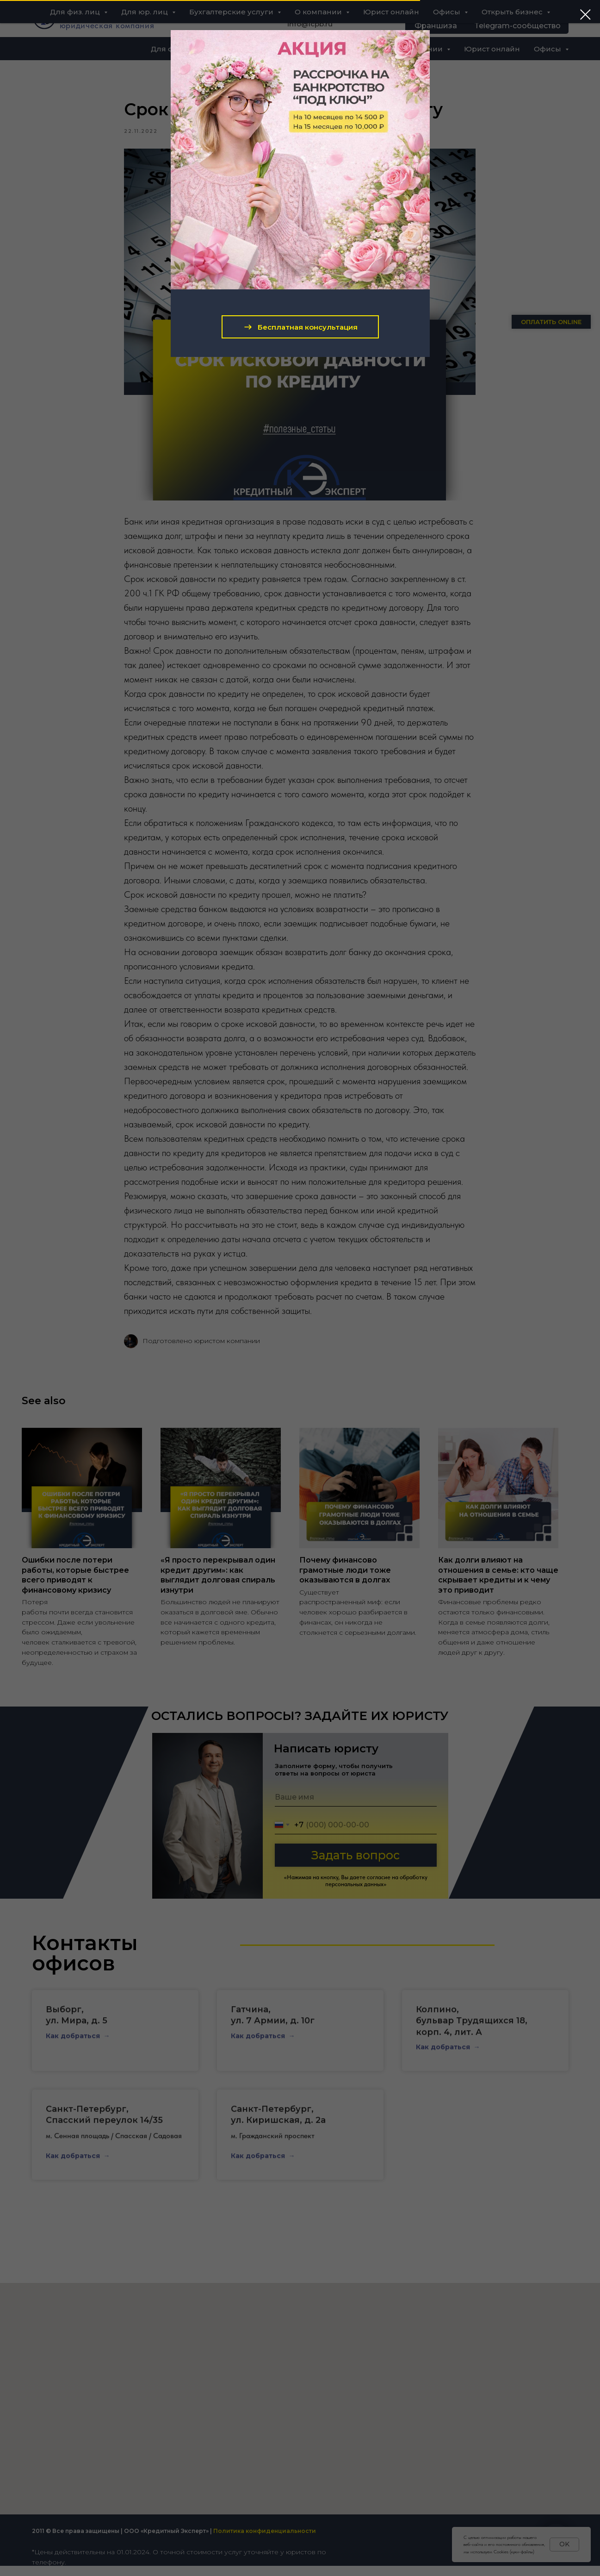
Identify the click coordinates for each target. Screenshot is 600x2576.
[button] (300, 326)
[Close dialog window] (585, 15)
